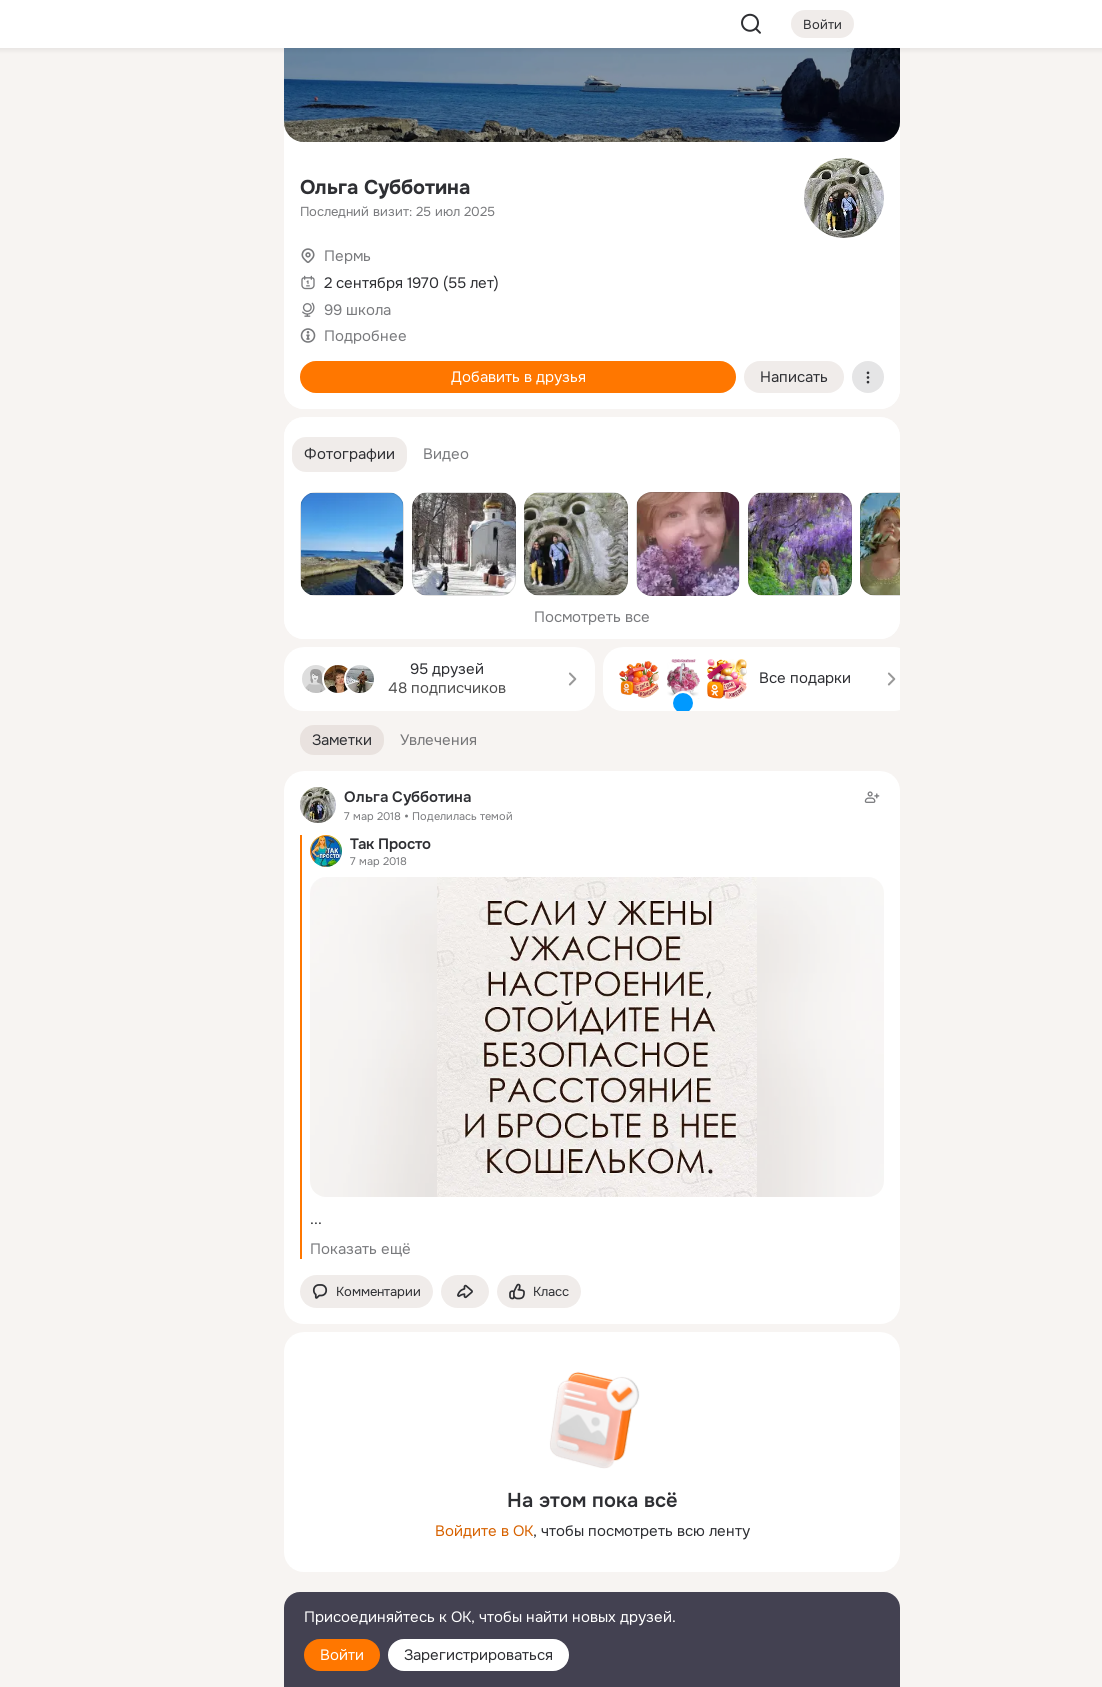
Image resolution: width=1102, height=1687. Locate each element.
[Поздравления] (136, 272)
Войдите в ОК (484, 1531)
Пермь (347, 256)
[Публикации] (48, 184)
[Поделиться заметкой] (465, 1291)
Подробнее (365, 336)
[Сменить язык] (136, 1575)
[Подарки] (48, 272)
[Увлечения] (136, 96)
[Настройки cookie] (136, 1660)
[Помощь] (48, 360)
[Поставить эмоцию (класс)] (539, 1291)
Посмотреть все (592, 617)
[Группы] (224, 96)
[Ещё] (136, 1532)
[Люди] (136, 184)
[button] (349, 454)
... (316, 1219)
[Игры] (224, 272)
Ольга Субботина (385, 187)
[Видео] (224, 184)
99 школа (357, 310)
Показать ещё (360, 1249)
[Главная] (48, 96)
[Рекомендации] (136, 360)
